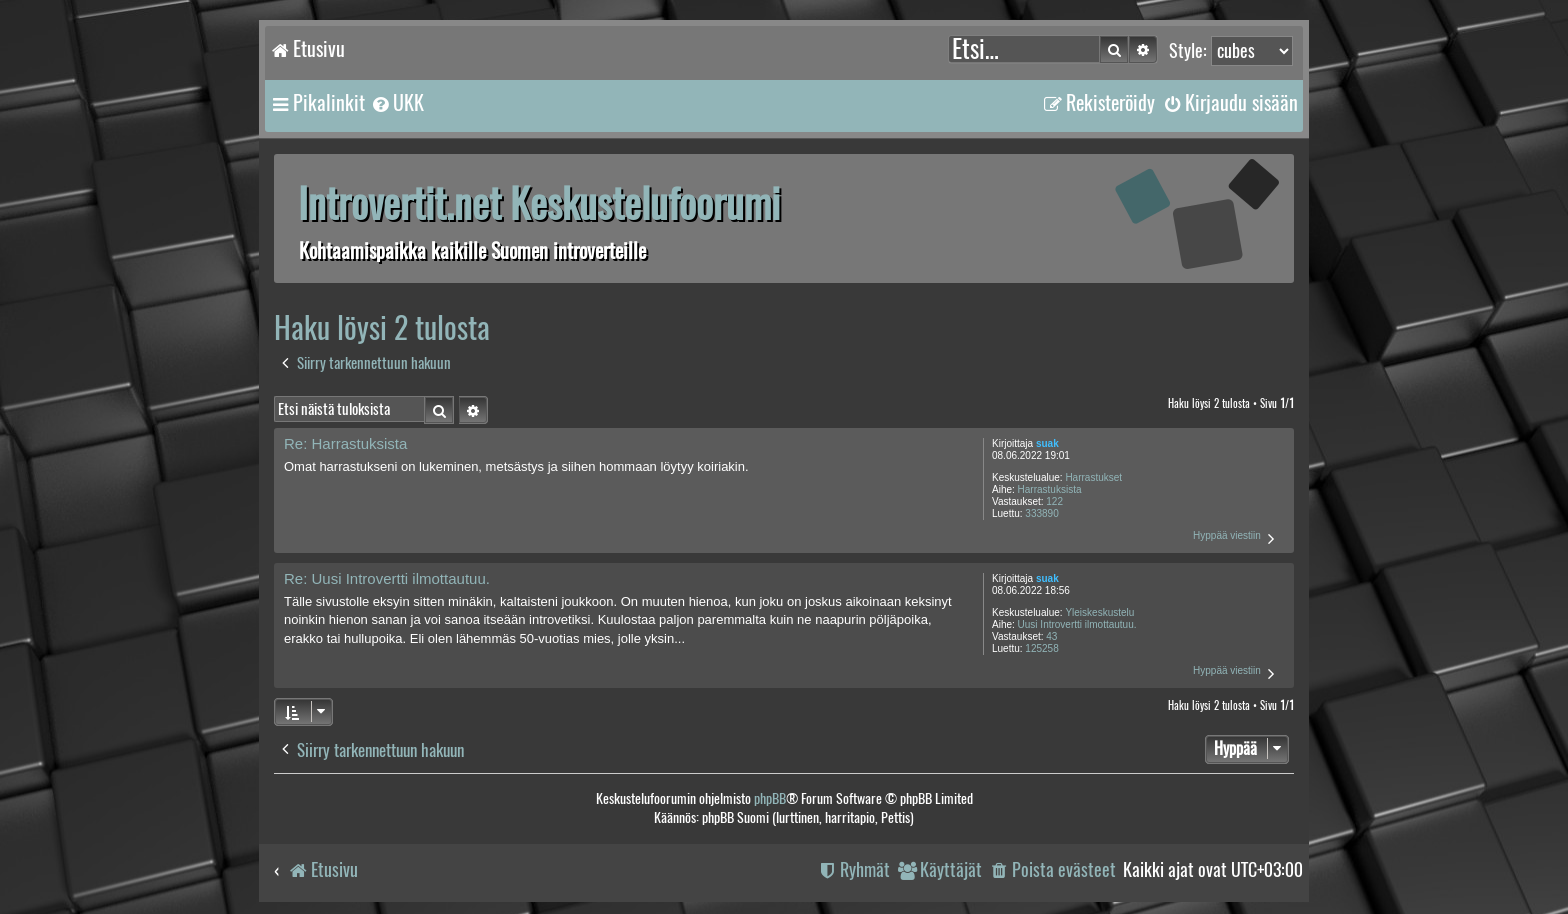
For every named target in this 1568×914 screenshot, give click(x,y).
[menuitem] (397, 103)
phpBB (770, 798)
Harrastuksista (1050, 489)
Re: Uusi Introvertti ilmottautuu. (387, 578)
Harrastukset (1093, 477)
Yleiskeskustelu (1099, 612)
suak (1047, 443)
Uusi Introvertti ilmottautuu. (1077, 624)
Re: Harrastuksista (345, 443)
